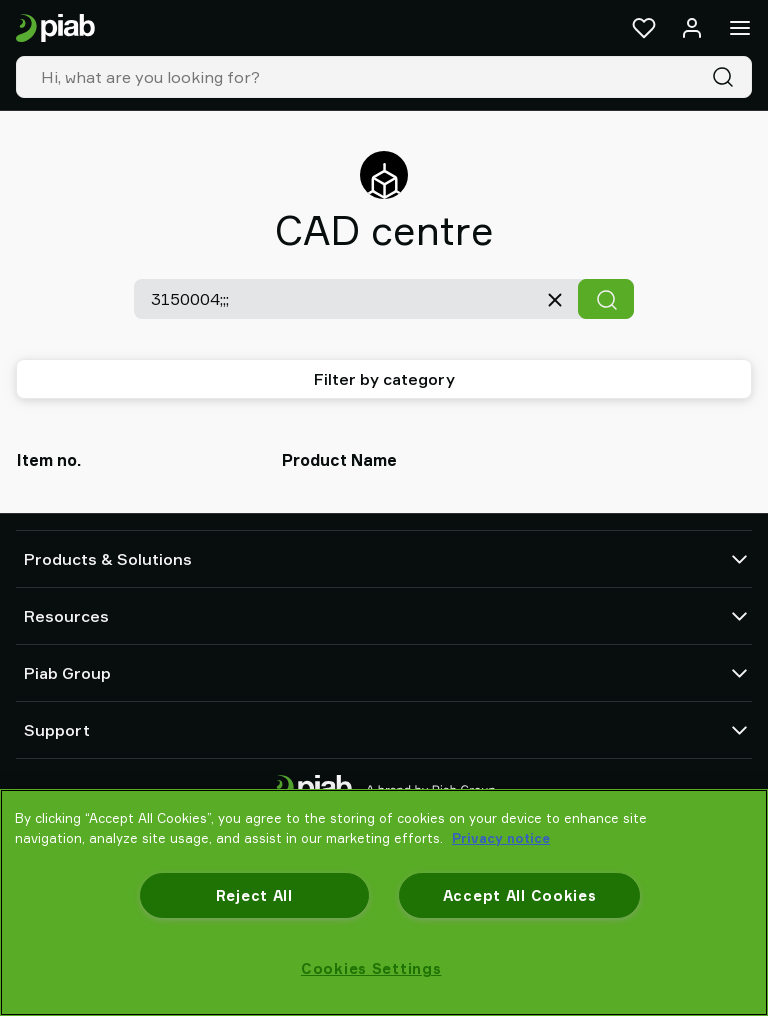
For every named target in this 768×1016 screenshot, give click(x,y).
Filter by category (384, 379)
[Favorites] (644, 28)
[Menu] (740, 28)
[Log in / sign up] (692, 28)
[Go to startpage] (55, 28)
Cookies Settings (371, 968)
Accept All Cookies (520, 895)
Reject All (254, 895)
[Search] (727, 77)
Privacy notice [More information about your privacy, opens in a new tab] (501, 838)
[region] (384, 902)
